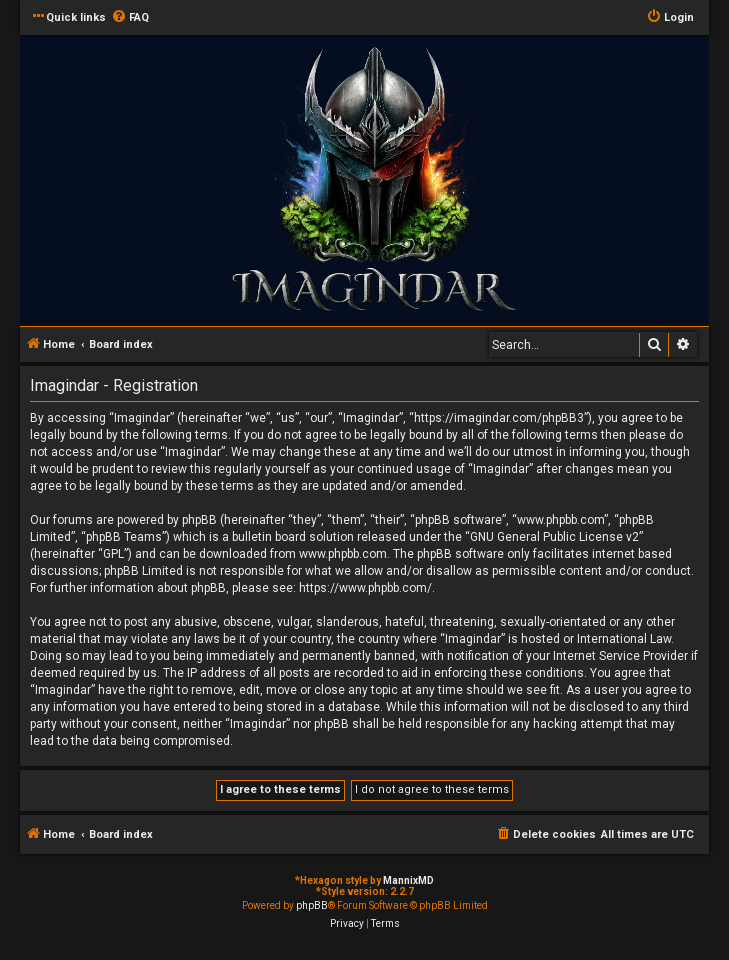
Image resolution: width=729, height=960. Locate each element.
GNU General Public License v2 (554, 537)
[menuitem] (130, 18)
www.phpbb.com (343, 554)
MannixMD (408, 880)
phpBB (312, 905)
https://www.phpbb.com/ (365, 588)
